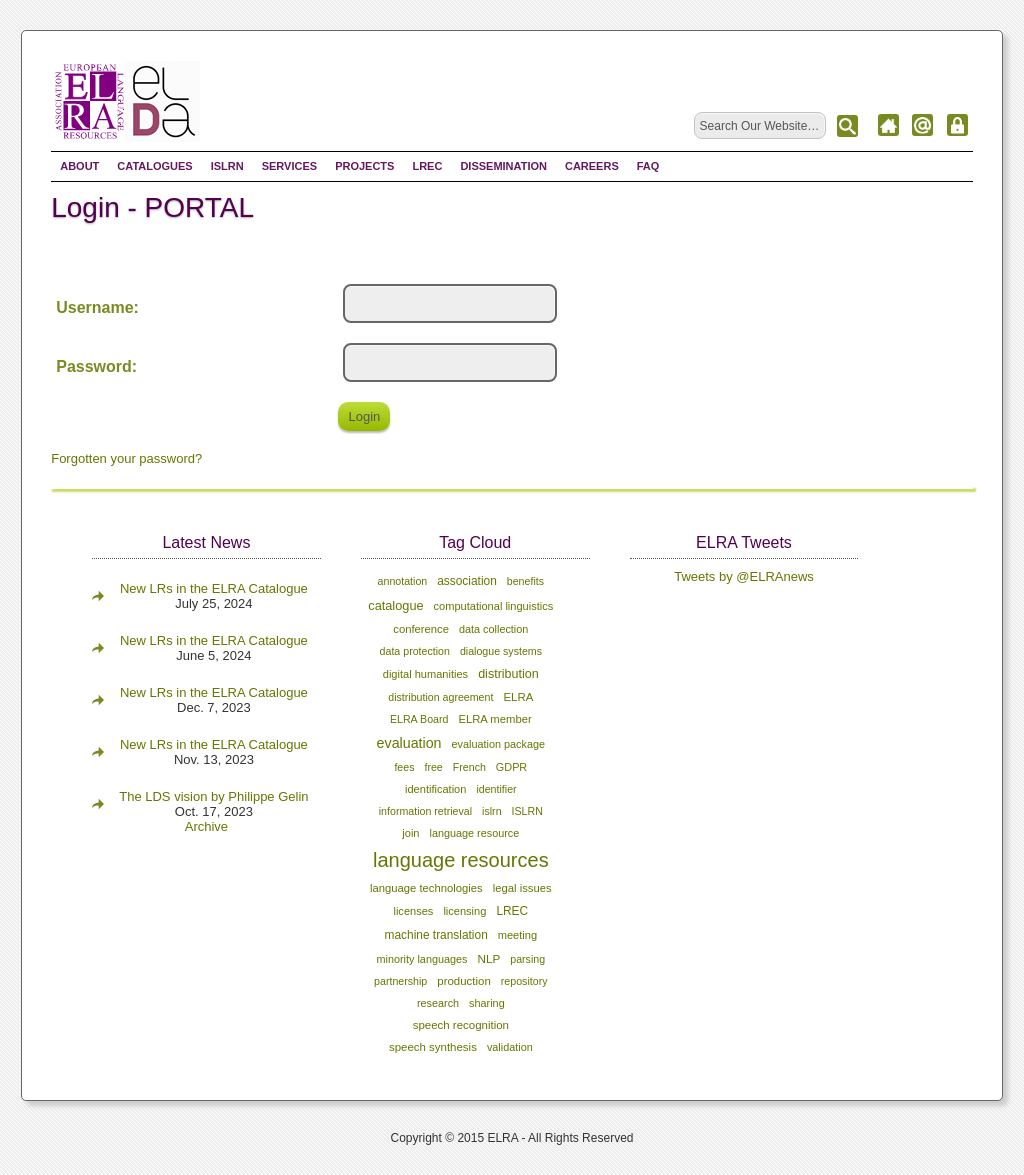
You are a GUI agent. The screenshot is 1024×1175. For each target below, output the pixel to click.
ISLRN (227, 166)
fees (404, 767)
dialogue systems (501, 651)
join (410, 833)
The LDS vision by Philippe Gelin (213, 796)
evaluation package (498, 744)
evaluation (409, 743)
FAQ (648, 166)
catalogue (395, 605)
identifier (496, 789)
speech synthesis (433, 1047)
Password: (96, 366)
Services (289, 166)
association (467, 581)
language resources (461, 860)
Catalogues (154, 166)
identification (435, 789)
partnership (400, 981)
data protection (415, 651)
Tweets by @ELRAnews (744, 576)
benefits (525, 581)
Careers (592, 166)
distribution (508, 674)
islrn (491, 811)
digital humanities (425, 674)
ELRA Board (419, 719)
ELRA (518, 697)
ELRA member (494, 719)
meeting (517, 935)
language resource (474, 833)
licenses (413, 911)
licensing (464, 911)
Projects (364, 166)
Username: (97, 307)
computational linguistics (494, 606)
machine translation (436, 935)
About (79, 166)
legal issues (522, 888)
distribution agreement (440, 697)
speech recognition (461, 1025)
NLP (489, 958)
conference (421, 629)
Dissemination (503, 166)
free (433, 767)
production (464, 981)
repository (524, 981)
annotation (403, 581)
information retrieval (425, 811)
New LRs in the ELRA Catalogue (214, 588)
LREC (427, 166)
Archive (206, 826)
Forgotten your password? (126, 458)
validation (510, 1047)
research (438, 1003)
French (469, 767)
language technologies (426, 888)
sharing (487, 1003)
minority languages (421, 959)
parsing (527, 959)
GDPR (511, 767)
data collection (493, 629)
